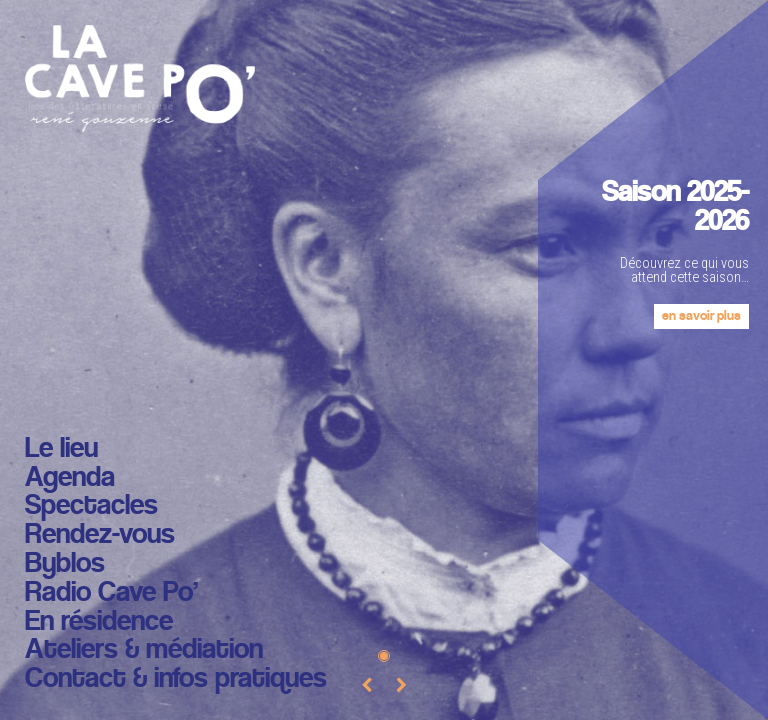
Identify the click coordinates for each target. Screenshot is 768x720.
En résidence (99, 622)
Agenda (70, 478)
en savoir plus (701, 316)
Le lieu (61, 449)
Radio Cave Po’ (111, 593)
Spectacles (91, 506)
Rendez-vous (100, 535)
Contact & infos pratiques (176, 679)
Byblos (65, 564)
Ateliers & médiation (144, 650)
